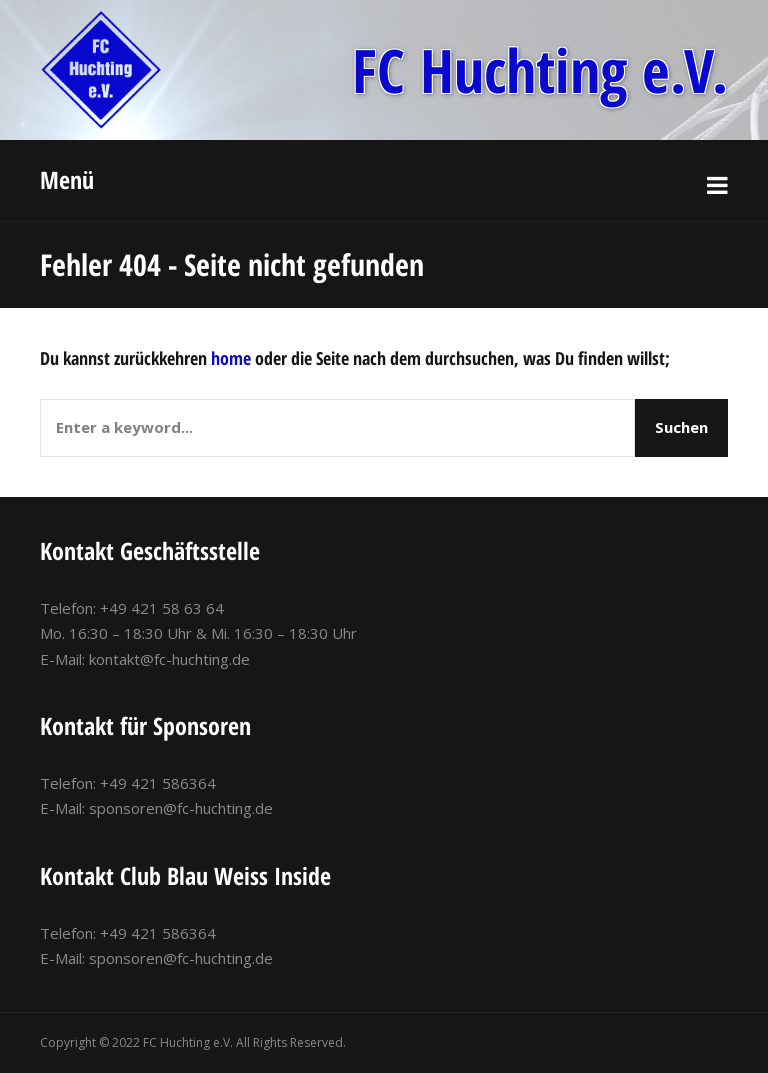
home (231, 358)
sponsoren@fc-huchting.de (181, 808)
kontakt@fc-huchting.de (169, 659)
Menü (67, 179)
